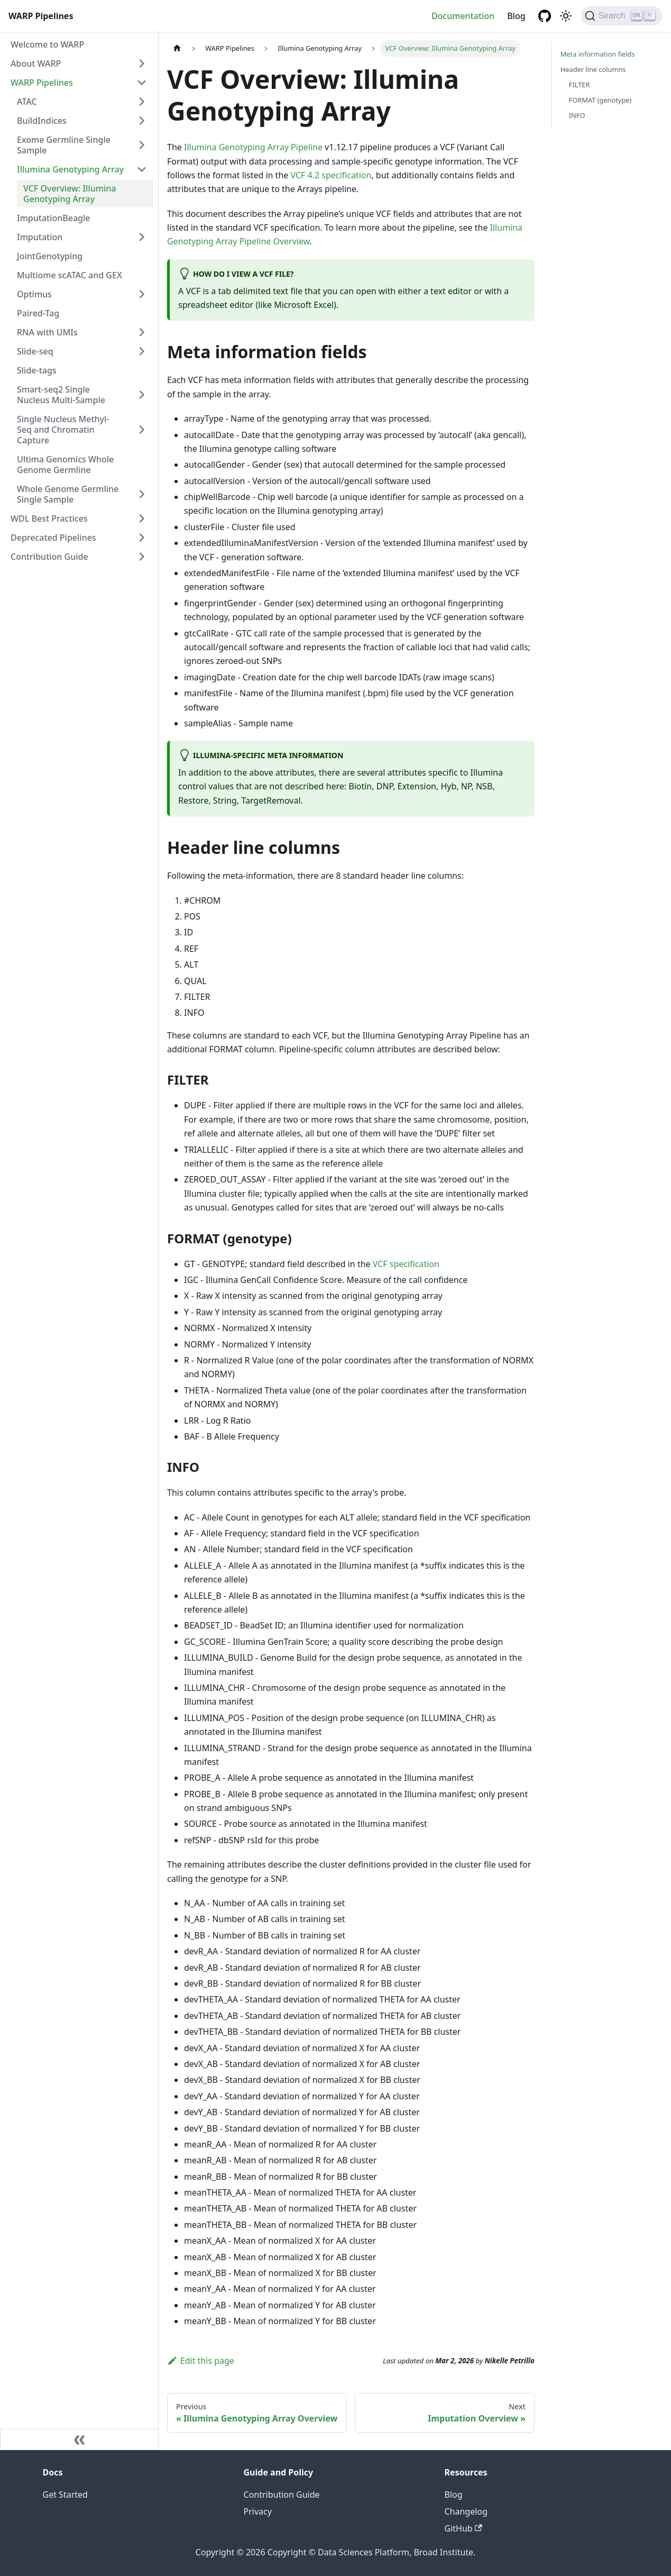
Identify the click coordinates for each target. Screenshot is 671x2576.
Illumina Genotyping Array (70, 169)
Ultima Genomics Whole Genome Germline (65, 464)
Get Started (65, 2494)
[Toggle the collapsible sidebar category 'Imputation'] (141, 237)
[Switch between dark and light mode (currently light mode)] (565, 15)
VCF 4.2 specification (330, 175)
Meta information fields (597, 54)
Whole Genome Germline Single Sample (67, 494)
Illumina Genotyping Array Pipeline (253, 147)
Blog (516, 16)
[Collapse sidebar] (79, 2439)
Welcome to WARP (47, 44)
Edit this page (200, 2360)
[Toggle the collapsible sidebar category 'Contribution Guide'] (141, 556)
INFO (577, 115)
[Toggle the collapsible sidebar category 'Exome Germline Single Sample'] (141, 145)
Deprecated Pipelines (53, 537)
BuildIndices (42, 120)
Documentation (462, 16)
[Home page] (177, 48)
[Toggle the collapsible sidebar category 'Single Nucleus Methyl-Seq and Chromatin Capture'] (141, 430)
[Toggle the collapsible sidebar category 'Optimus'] (141, 294)
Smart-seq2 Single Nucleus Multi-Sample (61, 395)
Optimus (34, 294)
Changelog (466, 2511)
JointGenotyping (49, 256)
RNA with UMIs (47, 332)
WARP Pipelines (42, 82)
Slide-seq (35, 351)
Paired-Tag (38, 313)
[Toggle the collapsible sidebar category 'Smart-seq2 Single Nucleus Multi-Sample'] (141, 394)
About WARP (36, 63)
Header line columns (593, 69)
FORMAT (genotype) (600, 100)
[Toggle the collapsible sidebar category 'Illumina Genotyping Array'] (141, 169)
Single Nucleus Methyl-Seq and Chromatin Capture (63, 429)
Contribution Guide (49, 556)
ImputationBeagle (53, 218)
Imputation (39, 237)
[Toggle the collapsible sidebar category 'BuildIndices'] (141, 120)
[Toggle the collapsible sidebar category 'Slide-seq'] (141, 351)
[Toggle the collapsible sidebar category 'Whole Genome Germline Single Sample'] (141, 494)
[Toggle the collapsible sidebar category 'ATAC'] (141, 101)
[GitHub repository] (544, 15)
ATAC (27, 101)
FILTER (579, 84)
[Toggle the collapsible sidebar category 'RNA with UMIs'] (141, 332)
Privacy (258, 2511)
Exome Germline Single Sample (64, 145)
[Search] (622, 15)
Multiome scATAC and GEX (69, 275)
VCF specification (406, 1264)
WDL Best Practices (49, 518)
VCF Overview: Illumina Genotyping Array (69, 194)
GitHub (463, 2528)
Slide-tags (37, 370)
